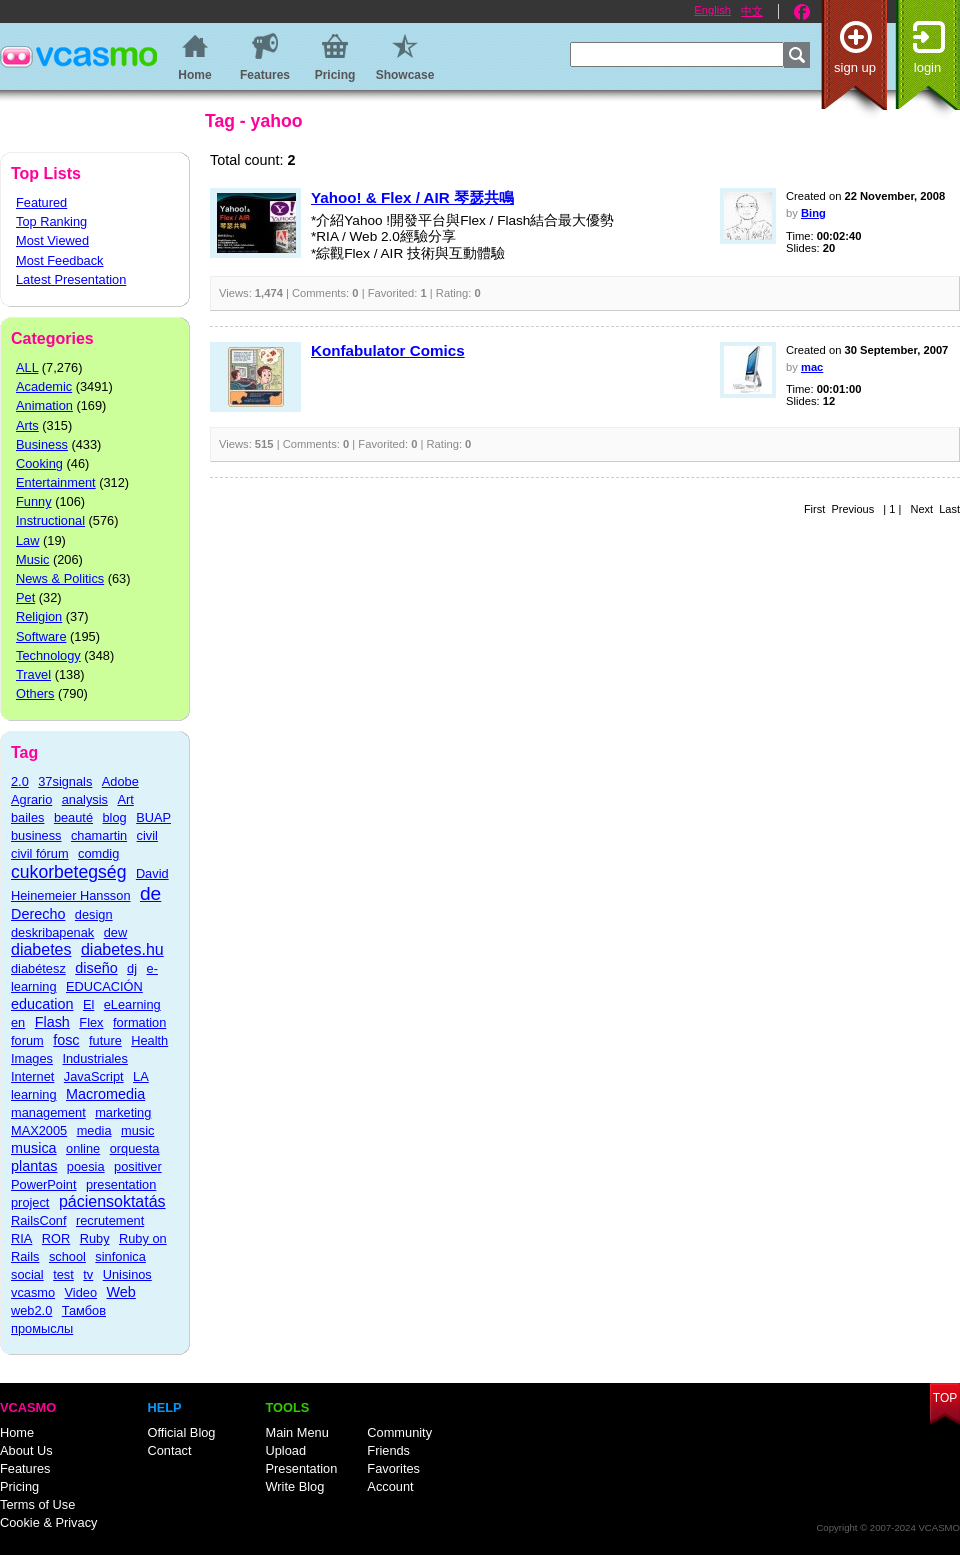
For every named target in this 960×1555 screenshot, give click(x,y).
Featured (41, 202)
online (83, 1148)
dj (132, 968)
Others (35, 693)
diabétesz (38, 968)
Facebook (802, 12)
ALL (27, 367)
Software (41, 636)
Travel (33, 674)
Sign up (855, 67)
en (18, 1022)
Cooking (39, 463)
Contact (169, 1450)
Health (149, 1040)
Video (81, 1292)
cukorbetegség (68, 872)
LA (141, 1076)
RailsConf (38, 1220)
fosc (66, 1040)
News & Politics (60, 578)
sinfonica (120, 1256)
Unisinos (127, 1274)
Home (17, 1432)
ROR (56, 1238)
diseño (96, 968)
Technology (48, 655)
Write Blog (294, 1486)
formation (139, 1022)
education (42, 1004)
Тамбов (84, 1310)
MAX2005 (39, 1130)
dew (115, 932)
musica (34, 1148)
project (30, 1202)
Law (27, 540)
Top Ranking (51, 221)
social (27, 1274)
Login (927, 67)
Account (390, 1486)
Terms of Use (37, 1504)
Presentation (301, 1468)
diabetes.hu (122, 949)
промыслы (42, 1328)
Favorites (393, 1468)
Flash (52, 1022)
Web (121, 1292)
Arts (27, 425)
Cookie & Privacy (48, 1522)
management (48, 1112)
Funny (34, 501)
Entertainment (56, 482)
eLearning (132, 1004)
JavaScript (94, 1076)
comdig (98, 853)
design (94, 914)
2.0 (20, 781)
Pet (25, 597)
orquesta (135, 1148)
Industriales (94, 1058)
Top (945, 1398)
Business (42, 444)
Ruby (95, 1238)
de (150, 893)
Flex (91, 1022)
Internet (32, 1076)
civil (147, 835)
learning (34, 1094)
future (105, 1040)
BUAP (153, 817)
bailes (27, 817)
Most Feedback (60, 260)
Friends (388, 1450)
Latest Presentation (71, 279)
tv (88, 1274)
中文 (752, 11)
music (137, 1130)
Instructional (50, 520)
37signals (65, 781)
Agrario (31, 799)
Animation (44, 405)
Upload (285, 1450)
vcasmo (33, 1292)
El (88, 1004)
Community (399, 1432)
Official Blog (181, 1432)
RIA (21, 1238)
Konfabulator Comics (388, 350)
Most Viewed (52, 240)
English (712, 10)
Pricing (19, 1486)
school (67, 1256)
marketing (123, 1112)
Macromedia (105, 1094)
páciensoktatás (112, 1201)
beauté (73, 817)
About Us (26, 1450)
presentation (121, 1184)
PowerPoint (43, 1184)
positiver (138, 1166)
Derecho (38, 914)
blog (114, 817)
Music (32, 559)
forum (27, 1040)
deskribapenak (52, 932)
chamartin (99, 835)
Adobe (120, 781)
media (94, 1130)
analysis (85, 799)
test (63, 1274)
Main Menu (296, 1432)
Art (125, 799)
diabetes (41, 949)
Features (25, 1468)
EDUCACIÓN (104, 986)
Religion (39, 616)
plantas (34, 1166)
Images (32, 1058)
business (36, 835)
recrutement (110, 1220)
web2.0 (31, 1310)
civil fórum (40, 853)
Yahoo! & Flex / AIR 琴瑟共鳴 (412, 197)
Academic (44, 386)
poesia (86, 1166)
